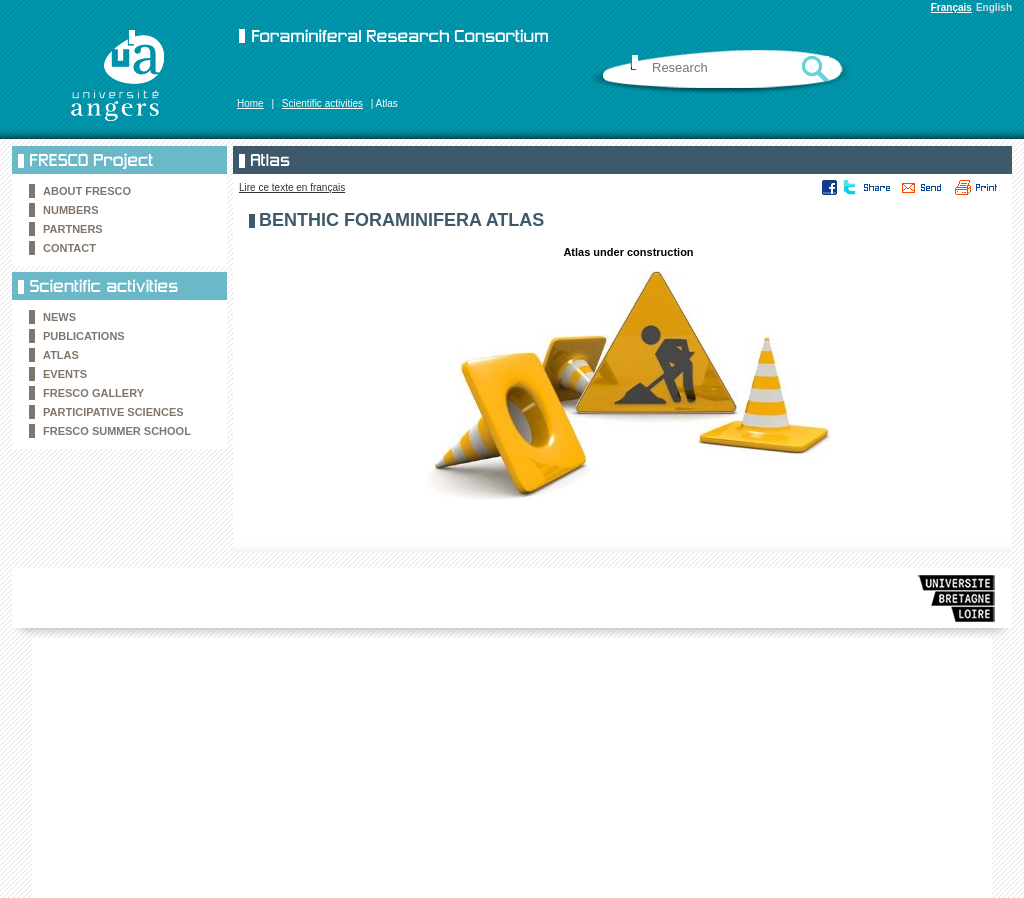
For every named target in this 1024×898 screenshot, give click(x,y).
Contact (69, 248)
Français (951, 7)
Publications (84, 336)
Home (250, 103)
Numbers (71, 210)
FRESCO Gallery (93, 393)
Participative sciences (113, 412)
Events (65, 374)
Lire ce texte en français (292, 187)
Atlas (61, 355)
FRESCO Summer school (117, 431)
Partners (73, 229)
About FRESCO (87, 191)
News (59, 317)
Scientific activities (322, 103)
